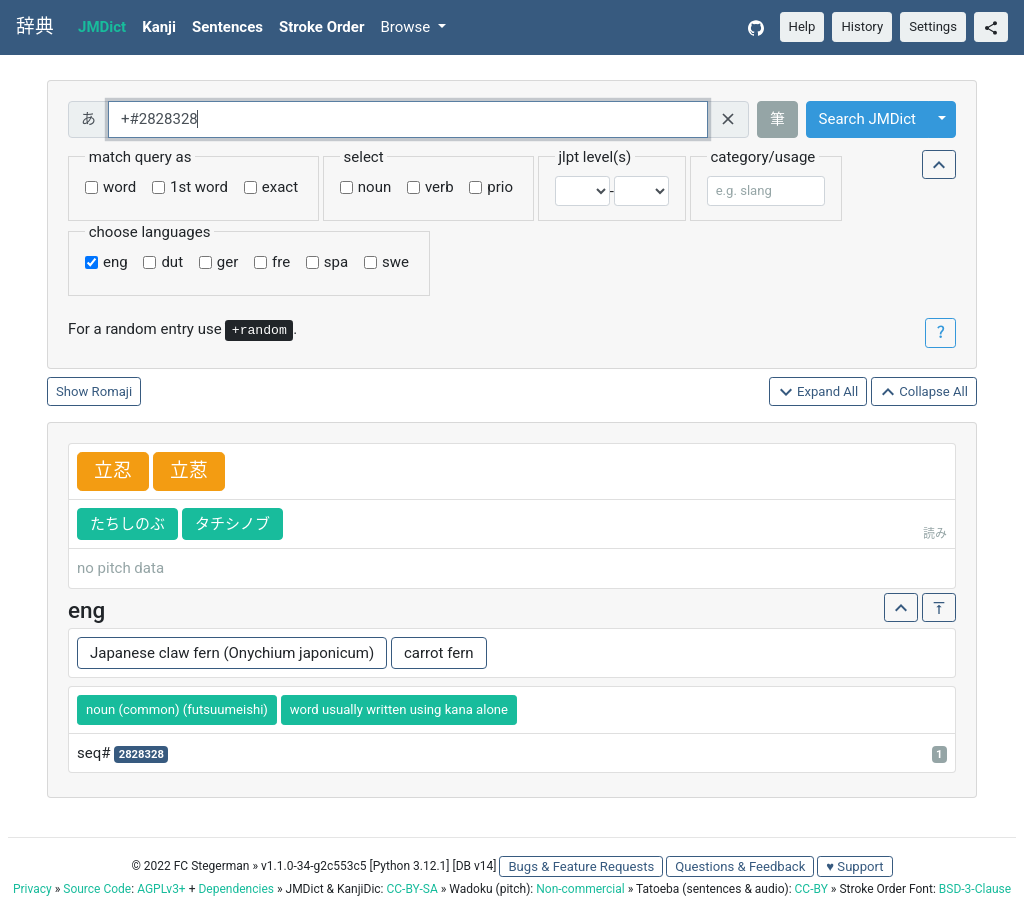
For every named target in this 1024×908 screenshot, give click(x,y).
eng (115, 262)
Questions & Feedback (740, 866)
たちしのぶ (127, 524)
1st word (199, 187)
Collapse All (924, 392)
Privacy (32, 889)
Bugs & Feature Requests (581, 866)
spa (336, 262)
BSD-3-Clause (975, 889)
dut (172, 262)
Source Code (97, 889)
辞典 (35, 27)
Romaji (112, 391)
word (119, 187)
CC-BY (811, 889)
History (862, 26)
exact (280, 187)
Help (802, 26)
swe (395, 262)
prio (500, 187)
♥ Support (854, 866)
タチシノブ (232, 524)
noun (374, 187)
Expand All (818, 392)
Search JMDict (867, 119)
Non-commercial (580, 889)
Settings (933, 26)
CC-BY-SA (411, 889)
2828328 (141, 754)
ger (227, 262)
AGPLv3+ (161, 889)
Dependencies (235, 889)
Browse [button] (407, 27)
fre (281, 262)
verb (439, 187)
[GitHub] (756, 27)
